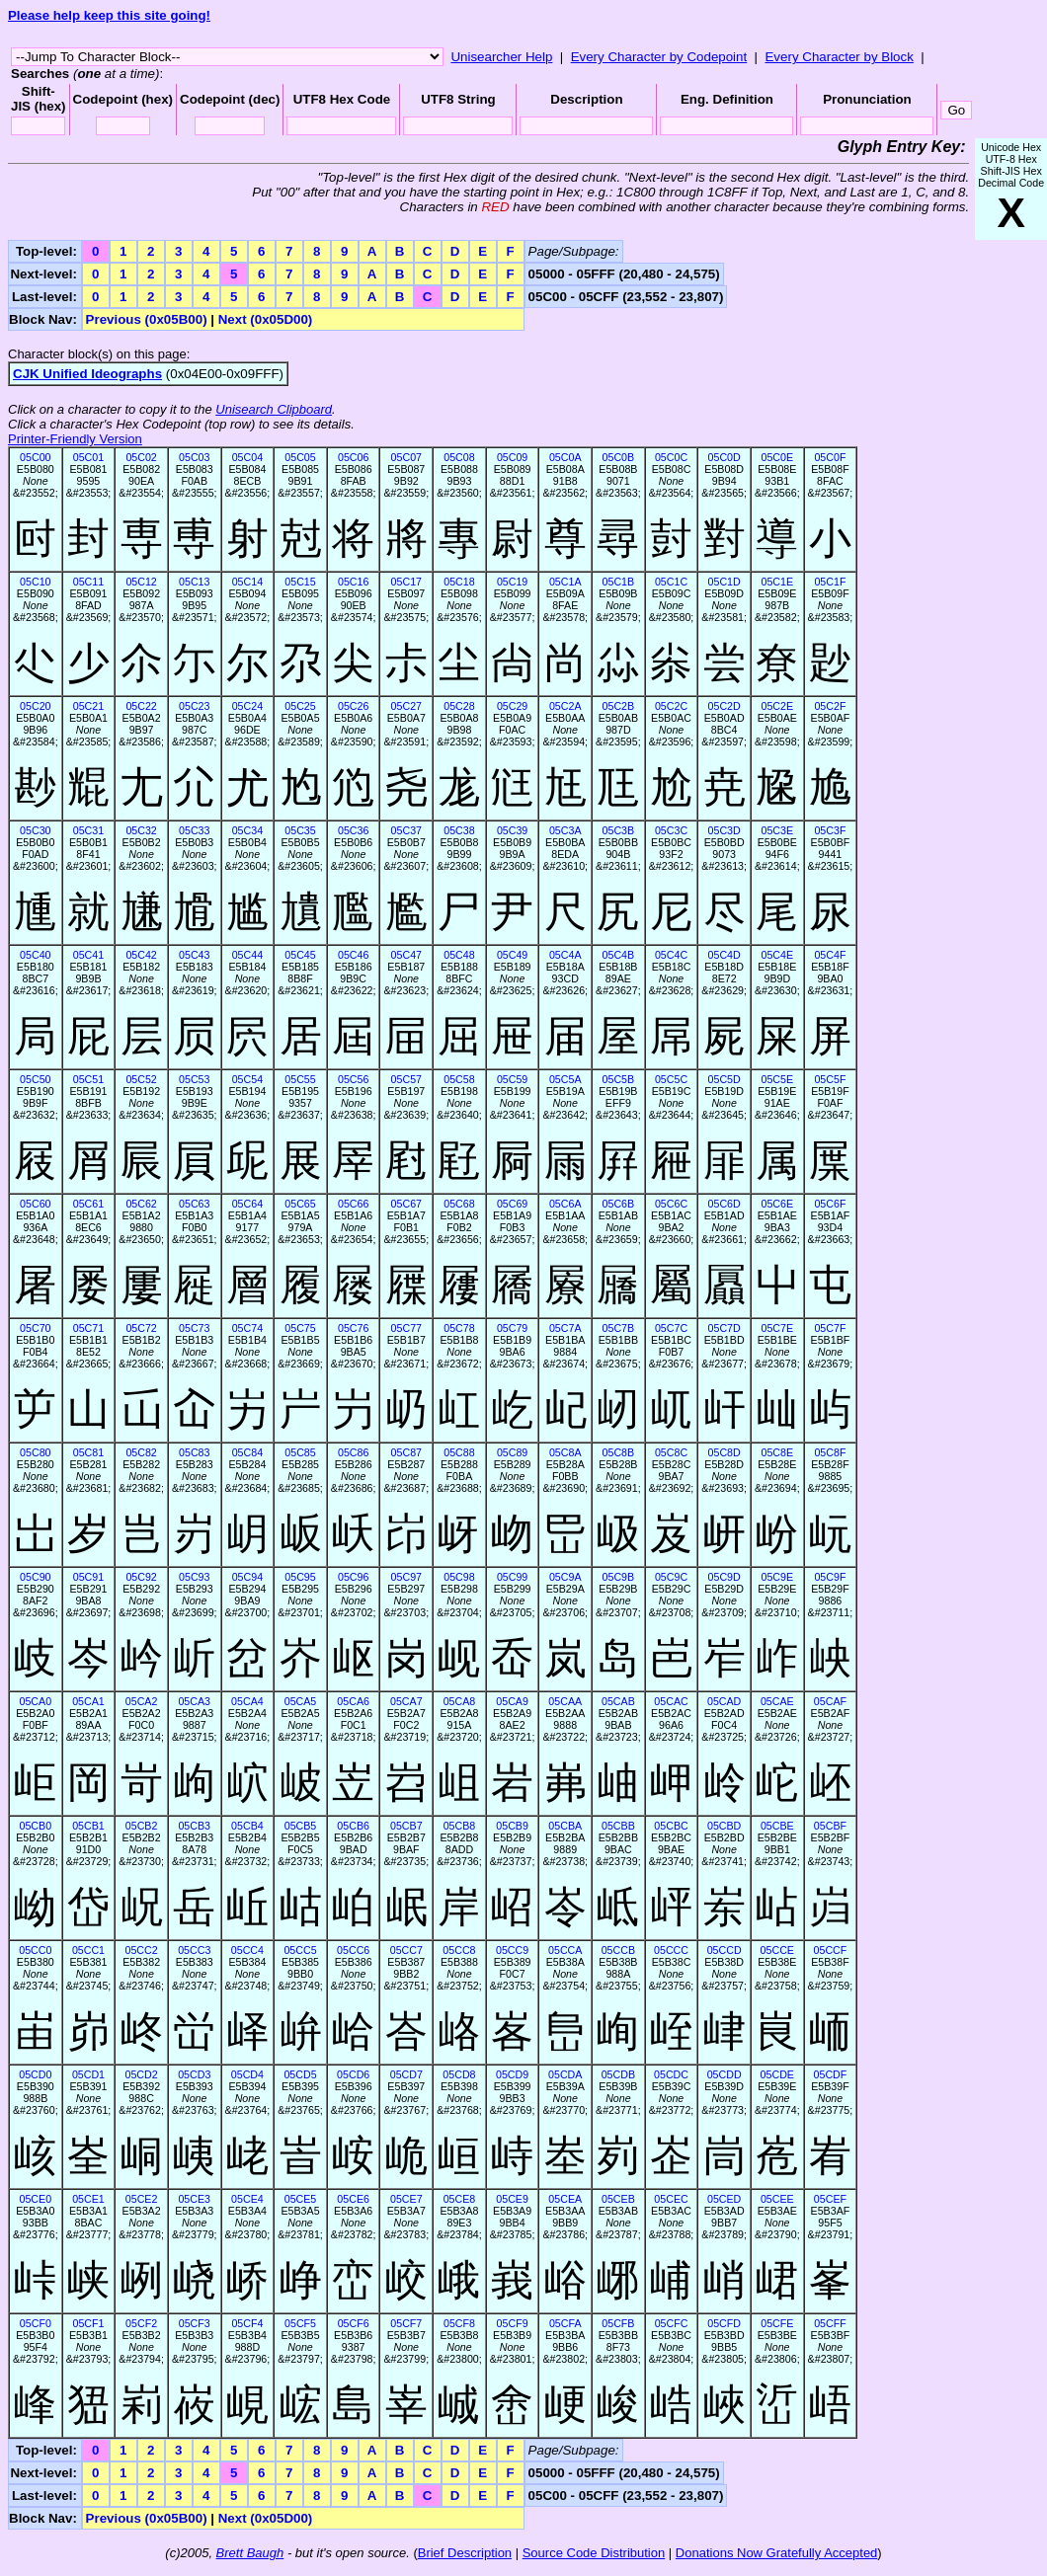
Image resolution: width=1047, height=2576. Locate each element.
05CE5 (300, 2199)
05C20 (35, 706)
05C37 (406, 830)
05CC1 (88, 1950)
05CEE (777, 2199)
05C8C (671, 1452)
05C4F (830, 955)
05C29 (512, 706)
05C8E (777, 1452)
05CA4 (247, 1701)
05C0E (777, 457)
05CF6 (353, 2323)
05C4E (777, 955)
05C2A (565, 706)
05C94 (247, 1577)
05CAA (565, 1701)
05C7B (619, 1328)
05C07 (406, 457)
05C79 (512, 1328)
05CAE (777, 1701)
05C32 (140, 830)
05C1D (724, 581)
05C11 (88, 581)
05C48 (458, 955)
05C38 (458, 830)
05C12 (140, 581)
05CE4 (247, 2199)
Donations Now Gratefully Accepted (777, 2552)
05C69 (512, 1204)
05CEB (618, 2199)
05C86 (353, 1452)
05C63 (194, 1204)
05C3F (830, 830)
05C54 (247, 1079)
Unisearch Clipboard (273, 409)
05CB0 (36, 1826)
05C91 (88, 1577)
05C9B (619, 1577)
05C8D (724, 1452)
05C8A (565, 1452)
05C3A (565, 830)
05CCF (830, 1950)
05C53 (194, 1079)
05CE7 (406, 2199)
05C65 (299, 1204)
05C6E (777, 1204)
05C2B (619, 706)
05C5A (565, 1079)
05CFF (830, 2323)
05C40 (35, 955)
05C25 (299, 706)
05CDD (724, 2074)
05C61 (88, 1204)
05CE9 (512, 2199)
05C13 (194, 581)
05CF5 (300, 2323)
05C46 (353, 955)
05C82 (140, 1452)
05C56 (353, 1079)
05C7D (724, 1328)
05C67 (406, 1204)
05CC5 (299, 1950)
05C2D (724, 706)
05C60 (35, 1204)
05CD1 (88, 2074)
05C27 (406, 706)
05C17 (406, 581)
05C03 (194, 457)
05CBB (618, 1826)
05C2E (777, 706)
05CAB (618, 1701)
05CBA (565, 1826)
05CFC (671, 2323)
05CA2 (141, 1701)
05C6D (724, 1204)
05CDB (618, 2074)
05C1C (671, 581)
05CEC (670, 2199)
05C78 (458, 1328)
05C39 (512, 830)
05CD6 (353, 2074)
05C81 (88, 1452)
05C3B (619, 830)
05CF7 (406, 2323)
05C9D (724, 1577)
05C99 (512, 1577)
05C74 (247, 1328)
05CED (724, 2199)
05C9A (565, 1577)
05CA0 (36, 1701)
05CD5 (299, 2074)
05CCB (618, 1950)
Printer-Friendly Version (75, 438)
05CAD (724, 1701)
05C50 (35, 1079)
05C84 (247, 1452)
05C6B (619, 1204)
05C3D (724, 830)
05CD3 (194, 2074)
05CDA (565, 2074)
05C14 (247, 581)
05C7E (777, 1328)
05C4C (671, 955)
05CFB (618, 2323)
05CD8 (459, 2074)
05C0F (830, 457)
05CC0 (35, 1950)
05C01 (88, 457)
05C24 (247, 706)
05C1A (565, 581)
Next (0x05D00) (265, 319)
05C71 (88, 1328)
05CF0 (35, 2323)
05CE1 (88, 2199)
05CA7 (406, 1701)
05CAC (670, 1701)
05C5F (830, 1079)
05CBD (724, 1826)
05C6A (565, 1204)
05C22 (140, 706)
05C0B (619, 457)
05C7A (565, 1328)
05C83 (194, 1452)
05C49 (512, 955)
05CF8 (459, 2323)
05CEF (830, 2199)
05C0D (724, 457)
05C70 (35, 1328)
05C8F (830, 1452)
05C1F (830, 581)
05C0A (565, 457)
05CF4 (247, 2323)
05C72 (140, 1328)
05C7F (830, 1328)
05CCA (565, 1950)
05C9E (777, 1577)
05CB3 (194, 1826)
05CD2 (141, 2074)
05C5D (724, 1079)
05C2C (671, 706)
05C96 (353, 1577)
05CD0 (35, 2074)
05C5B (619, 1079)
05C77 (406, 1328)
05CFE (777, 2323)
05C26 (353, 706)
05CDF (830, 2074)
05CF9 (512, 2323)
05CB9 (512, 1826)
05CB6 (353, 1826)
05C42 (140, 955)
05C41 (88, 955)
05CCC (671, 1950)
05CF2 (141, 2323)
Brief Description (465, 2552)
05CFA (565, 2323)
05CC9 (512, 1950)
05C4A (565, 955)
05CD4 (247, 2074)
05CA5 (300, 1701)
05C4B (619, 955)
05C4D (724, 955)
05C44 (247, 955)
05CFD (724, 2323)
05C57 (406, 1079)
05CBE (777, 1826)
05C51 (88, 1079)
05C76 (353, 1328)
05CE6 (353, 2199)
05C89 (512, 1452)
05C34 (247, 830)
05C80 (35, 1452)
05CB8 (459, 1826)
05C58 (458, 1079)
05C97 (406, 1577)
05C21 (88, 706)
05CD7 (406, 2074)
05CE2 (141, 2199)
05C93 (194, 1577)
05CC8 (459, 1950)
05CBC (670, 1826)
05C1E (777, 581)
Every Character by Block (839, 56)
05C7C (671, 1328)
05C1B (619, 581)
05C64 (247, 1204)
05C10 (35, 581)
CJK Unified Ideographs (87, 373)
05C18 (458, 581)
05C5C (671, 1079)
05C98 (458, 1577)
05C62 (140, 1204)
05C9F (830, 1577)
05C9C (671, 1577)
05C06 (353, 457)
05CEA (565, 2199)
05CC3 (194, 1950)
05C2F (830, 706)
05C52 (140, 1079)
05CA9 (512, 1701)
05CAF (830, 1701)
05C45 (299, 955)
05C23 (194, 706)
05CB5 (300, 1826)
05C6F (830, 1204)
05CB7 (406, 1826)
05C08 (458, 457)
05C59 (512, 1079)
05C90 (35, 1577)
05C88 (458, 1452)
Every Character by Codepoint (659, 56)
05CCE (777, 1950)
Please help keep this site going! (109, 15)
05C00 (35, 457)
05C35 (299, 830)
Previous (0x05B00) (146, 319)
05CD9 (512, 2074)
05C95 (299, 1577)
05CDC (671, 2074)
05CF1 (88, 2323)
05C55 (299, 1079)
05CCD (724, 1950)
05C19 (512, 581)
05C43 (194, 955)
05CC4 (247, 1950)
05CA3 (194, 1701)
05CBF (830, 1826)
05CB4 (247, 1826)
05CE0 (36, 2199)
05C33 (194, 830)
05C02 (140, 457)
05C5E (777, 1079)
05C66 (353, 1204)
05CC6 (353, 1950)
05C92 (140, 1577)
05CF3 (194, 2323)
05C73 (194, 1328)
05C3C (671, 830)
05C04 (247, 457)
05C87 (406, 1452)
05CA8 (459, 1701)
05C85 (299, 1452)
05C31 (88, 830)
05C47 (406, 955)
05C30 (35, 830)
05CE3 (194, 2199)
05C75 (299, 1328)
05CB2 (141, 1826)
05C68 (458, 1204)
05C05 (299, 457)
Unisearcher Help (501, 56)
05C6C (671, 1204)
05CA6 (353, 1701)
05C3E (777, 830)
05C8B (619, 1452)
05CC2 (141, 1950)
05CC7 (406, 1950)
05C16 (353, 581)
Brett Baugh (250, 2552)
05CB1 (88, 1826)
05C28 (458, 706)
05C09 (512, 457)
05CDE (777, 2074)
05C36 (353, 830)
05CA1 (88, 1701)
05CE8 (459, 2199)
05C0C (671, 457)
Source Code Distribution (594, 2552)
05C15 (299, 581)
